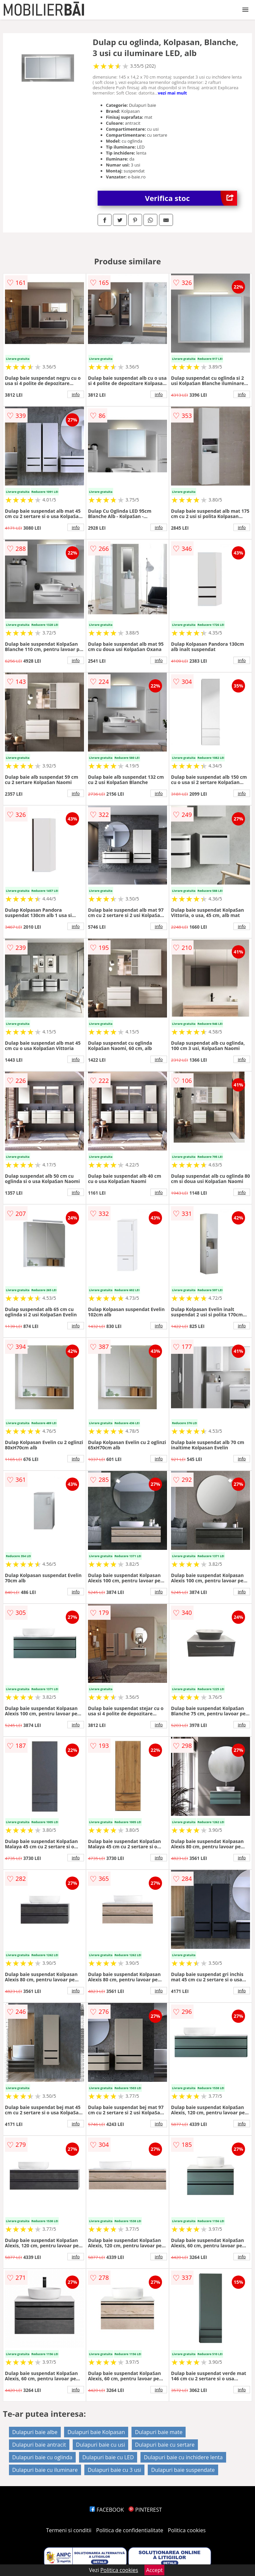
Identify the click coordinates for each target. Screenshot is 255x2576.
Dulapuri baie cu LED (108, 2457)
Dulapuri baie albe (34, 2432)
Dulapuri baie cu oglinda (42, 2457)
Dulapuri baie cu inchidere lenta (183, 2457)
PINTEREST (145, 2509)
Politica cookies (187, 2530)
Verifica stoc (191, 198)
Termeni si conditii (69, 2530)
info (76, 394)
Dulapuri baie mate (158, 2432)
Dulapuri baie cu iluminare (45, 2470)
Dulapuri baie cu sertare (165, 2444)
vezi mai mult (172, 93)
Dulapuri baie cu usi (100, 2444)
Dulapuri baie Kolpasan (96, 2432)
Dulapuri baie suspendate (183, 2470)
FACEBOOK (107, 2509)
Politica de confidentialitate (129, 2530)
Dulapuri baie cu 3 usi (114, 2470)
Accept (154, 2570)
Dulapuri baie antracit (39, 2444)
